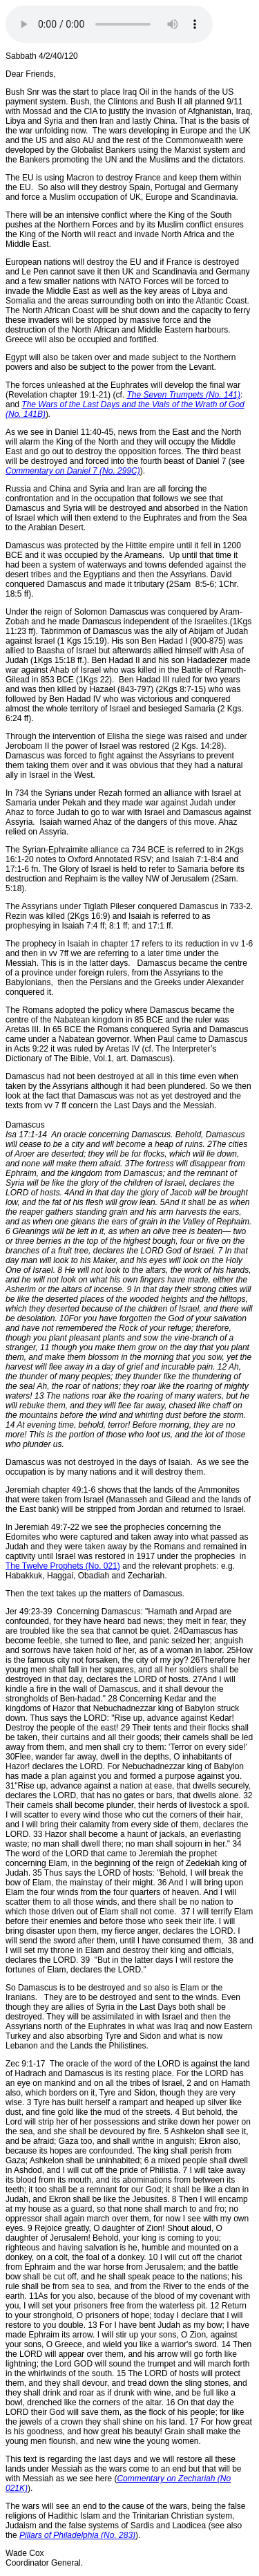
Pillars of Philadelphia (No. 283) (77, 2535)
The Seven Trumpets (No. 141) (183, 395)
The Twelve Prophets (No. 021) (63, 1566)
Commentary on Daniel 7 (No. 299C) (73, 471)
